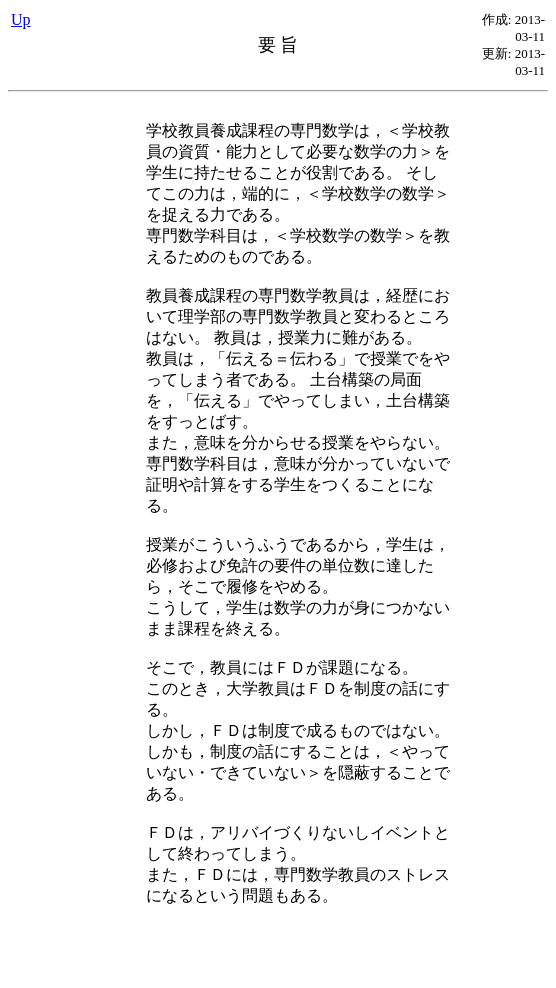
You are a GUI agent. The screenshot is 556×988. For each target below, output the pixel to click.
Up (21, 19)
